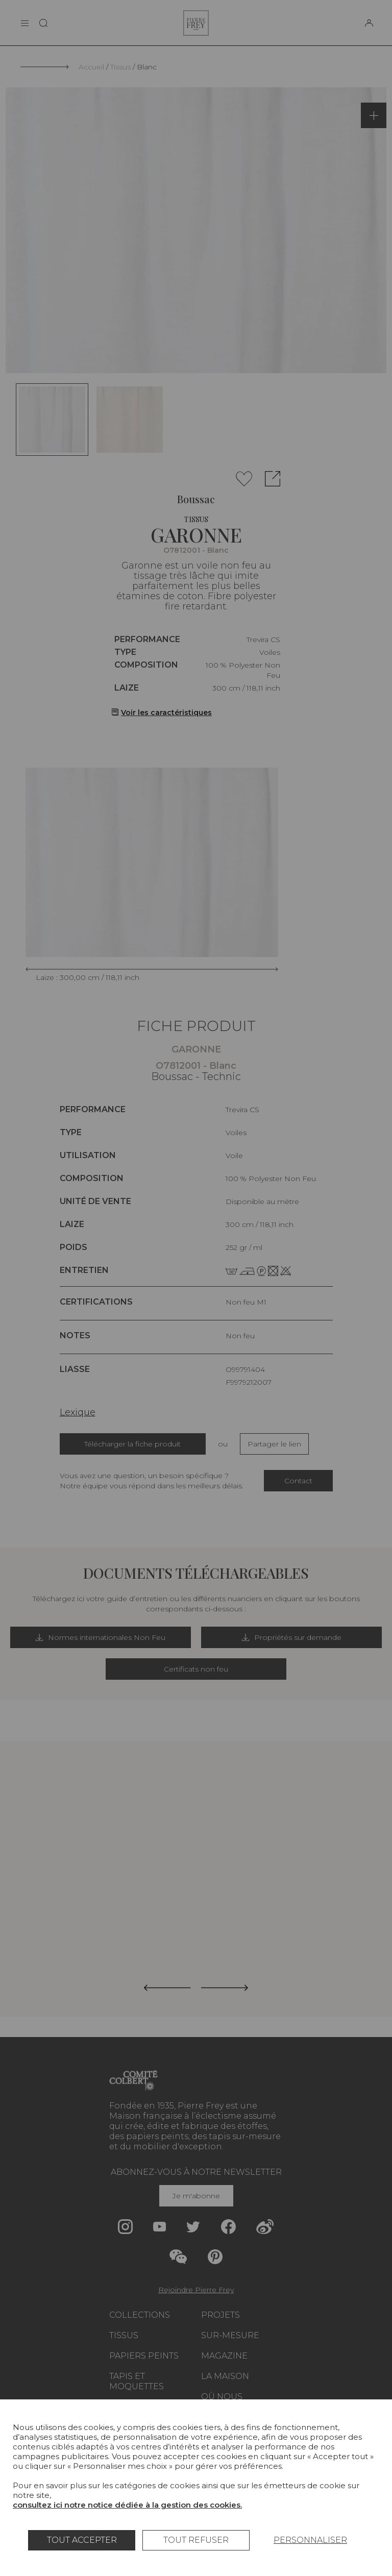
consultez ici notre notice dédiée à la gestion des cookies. (127, 2505)
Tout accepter (82, 2540)
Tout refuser (196, 2540)
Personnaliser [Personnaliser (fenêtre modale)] (310, 2540)
